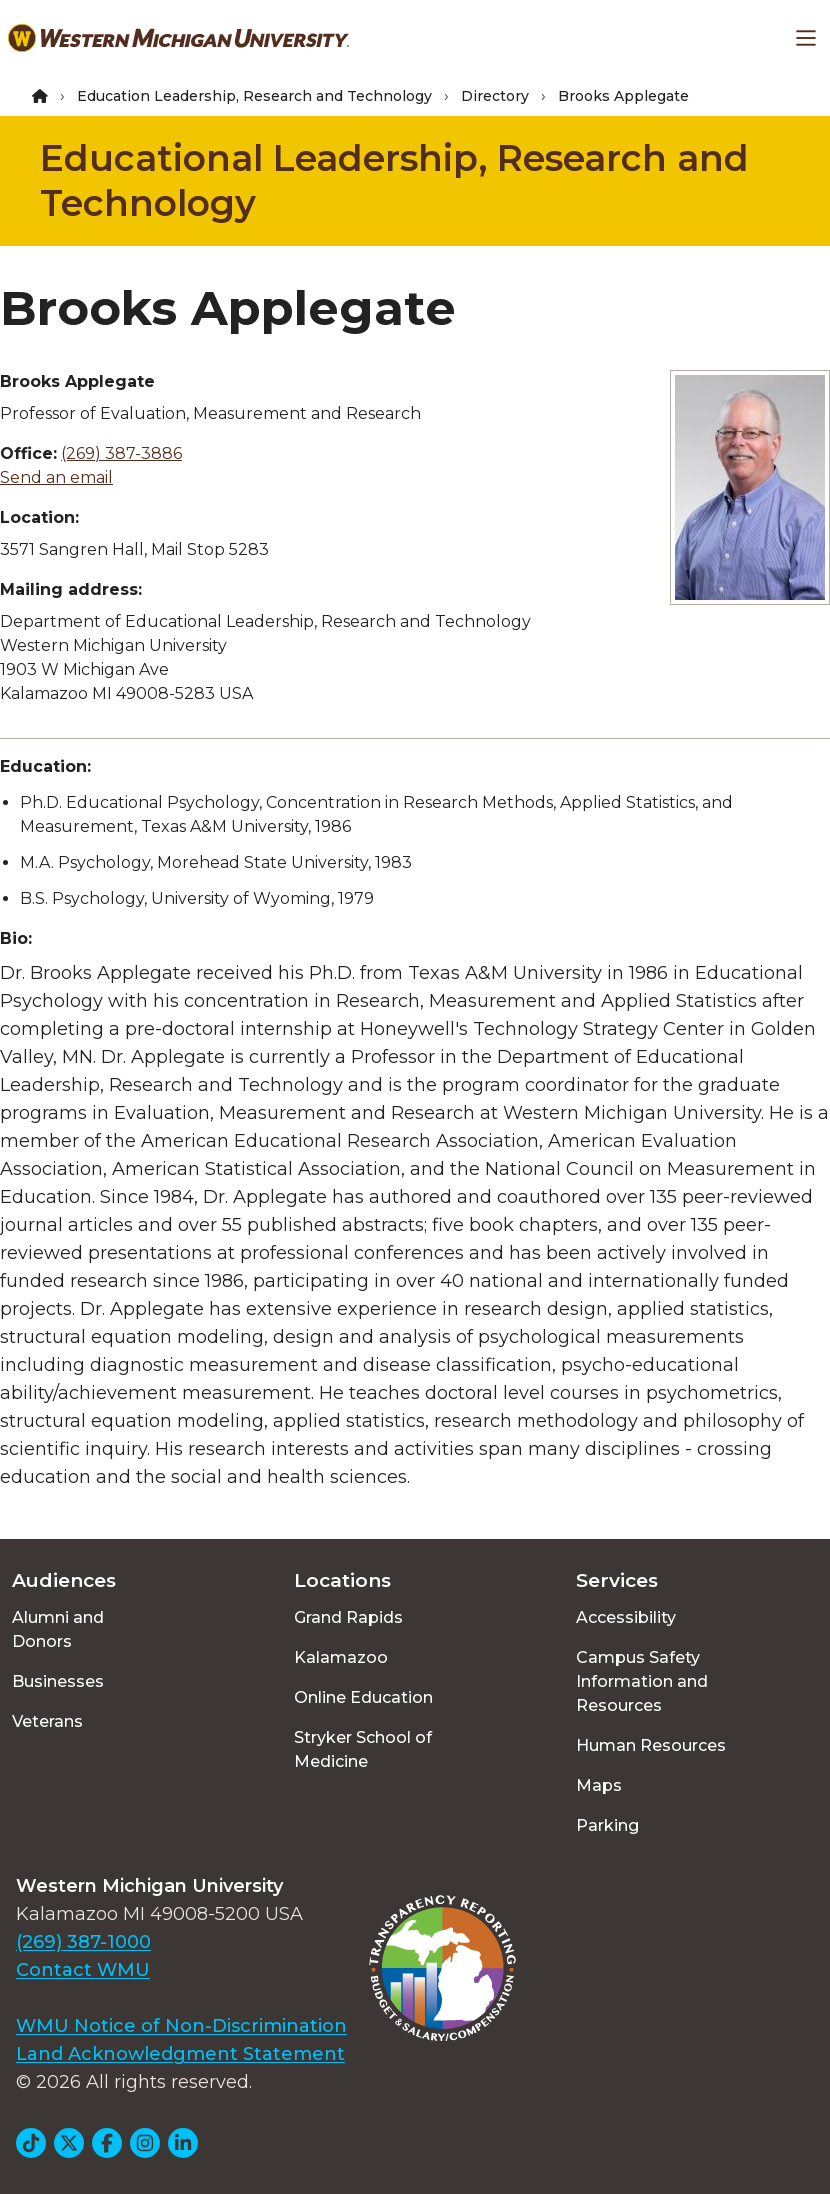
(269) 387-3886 (121, 453)
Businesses (58, 1681)
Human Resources (651, 1745)
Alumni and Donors (58, 1629)
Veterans (47, 1721)
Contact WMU (83, 1970)
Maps (599, 1785)
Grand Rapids (348, 1617)
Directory (495, 96)
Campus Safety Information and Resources (642, 1681)
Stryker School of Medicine (363, 1749)
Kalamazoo (341, 1657)
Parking (607, 1825)
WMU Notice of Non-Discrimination (181, 2026)
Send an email (56, 477)
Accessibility (626, 1617)
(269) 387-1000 (83, 1942)
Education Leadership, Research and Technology (254, 96)
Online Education (363, 1697)
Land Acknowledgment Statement (180, 2054)
